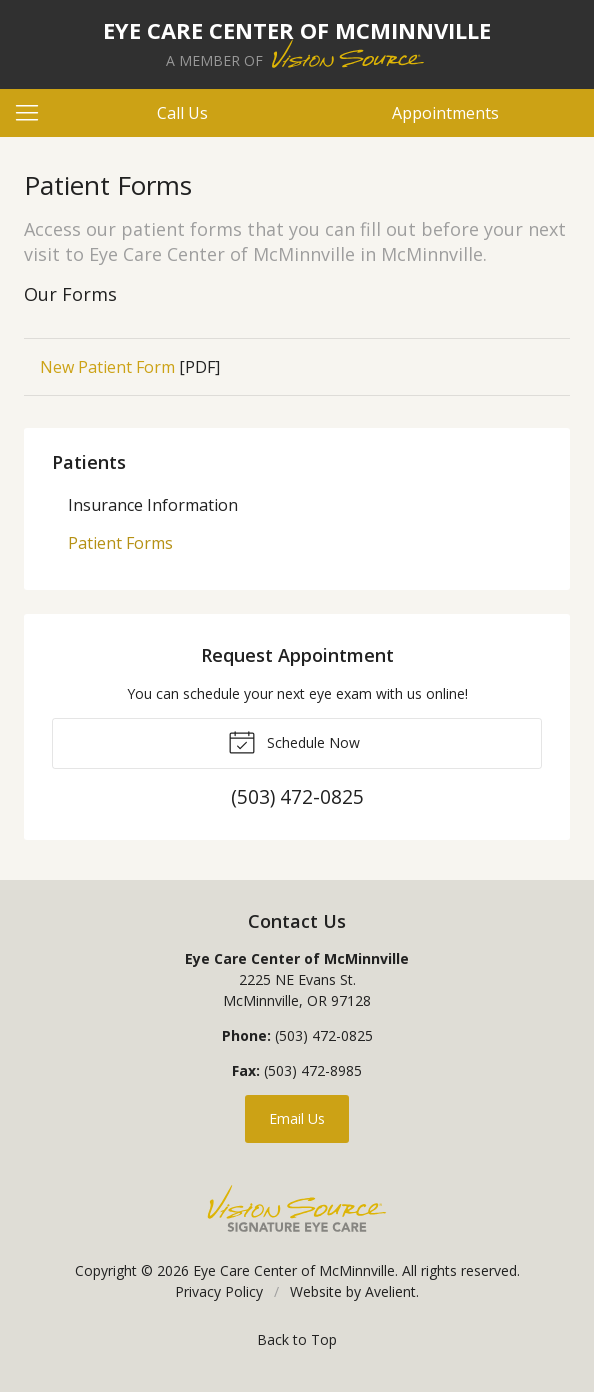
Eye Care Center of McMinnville (294, 1270)
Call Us (182, 113)
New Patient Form (107, 367)
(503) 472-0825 (324, 1035)
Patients (89, 462)
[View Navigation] (34, 113)
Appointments (445, 113)
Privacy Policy (219, 1291)
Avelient (390, 1291)
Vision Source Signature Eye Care (297, 1208)
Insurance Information (153, 505)
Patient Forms (120, 543)
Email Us (297, 1118)
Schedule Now (294, 741)
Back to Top (297, 1339)
